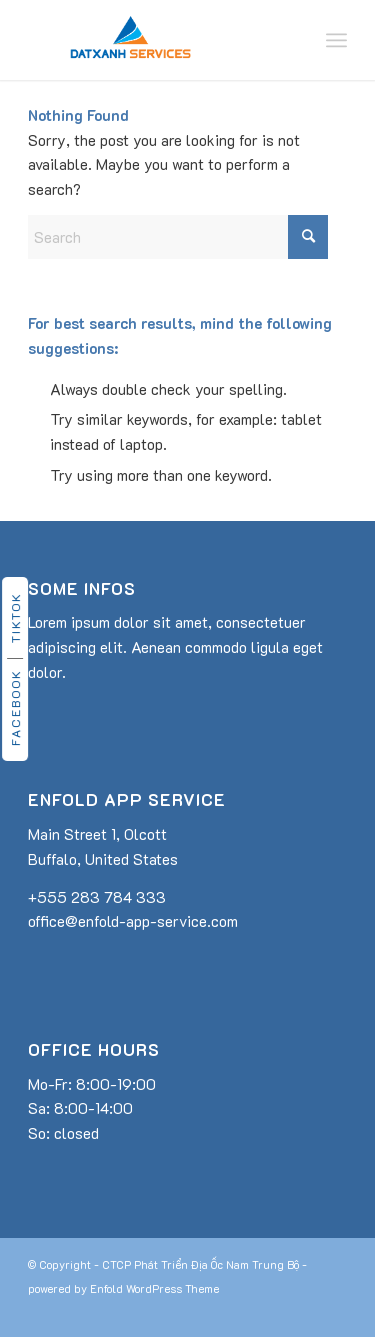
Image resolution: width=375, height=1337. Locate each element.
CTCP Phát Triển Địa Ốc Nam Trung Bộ (200, 1264)
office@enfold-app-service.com (133, 921)
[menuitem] (336, 40)
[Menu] (336, 40)
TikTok (15, 617)
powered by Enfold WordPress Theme (123, 1288)
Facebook (15, 707)
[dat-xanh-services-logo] (155, 40)
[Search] (178, 237)
